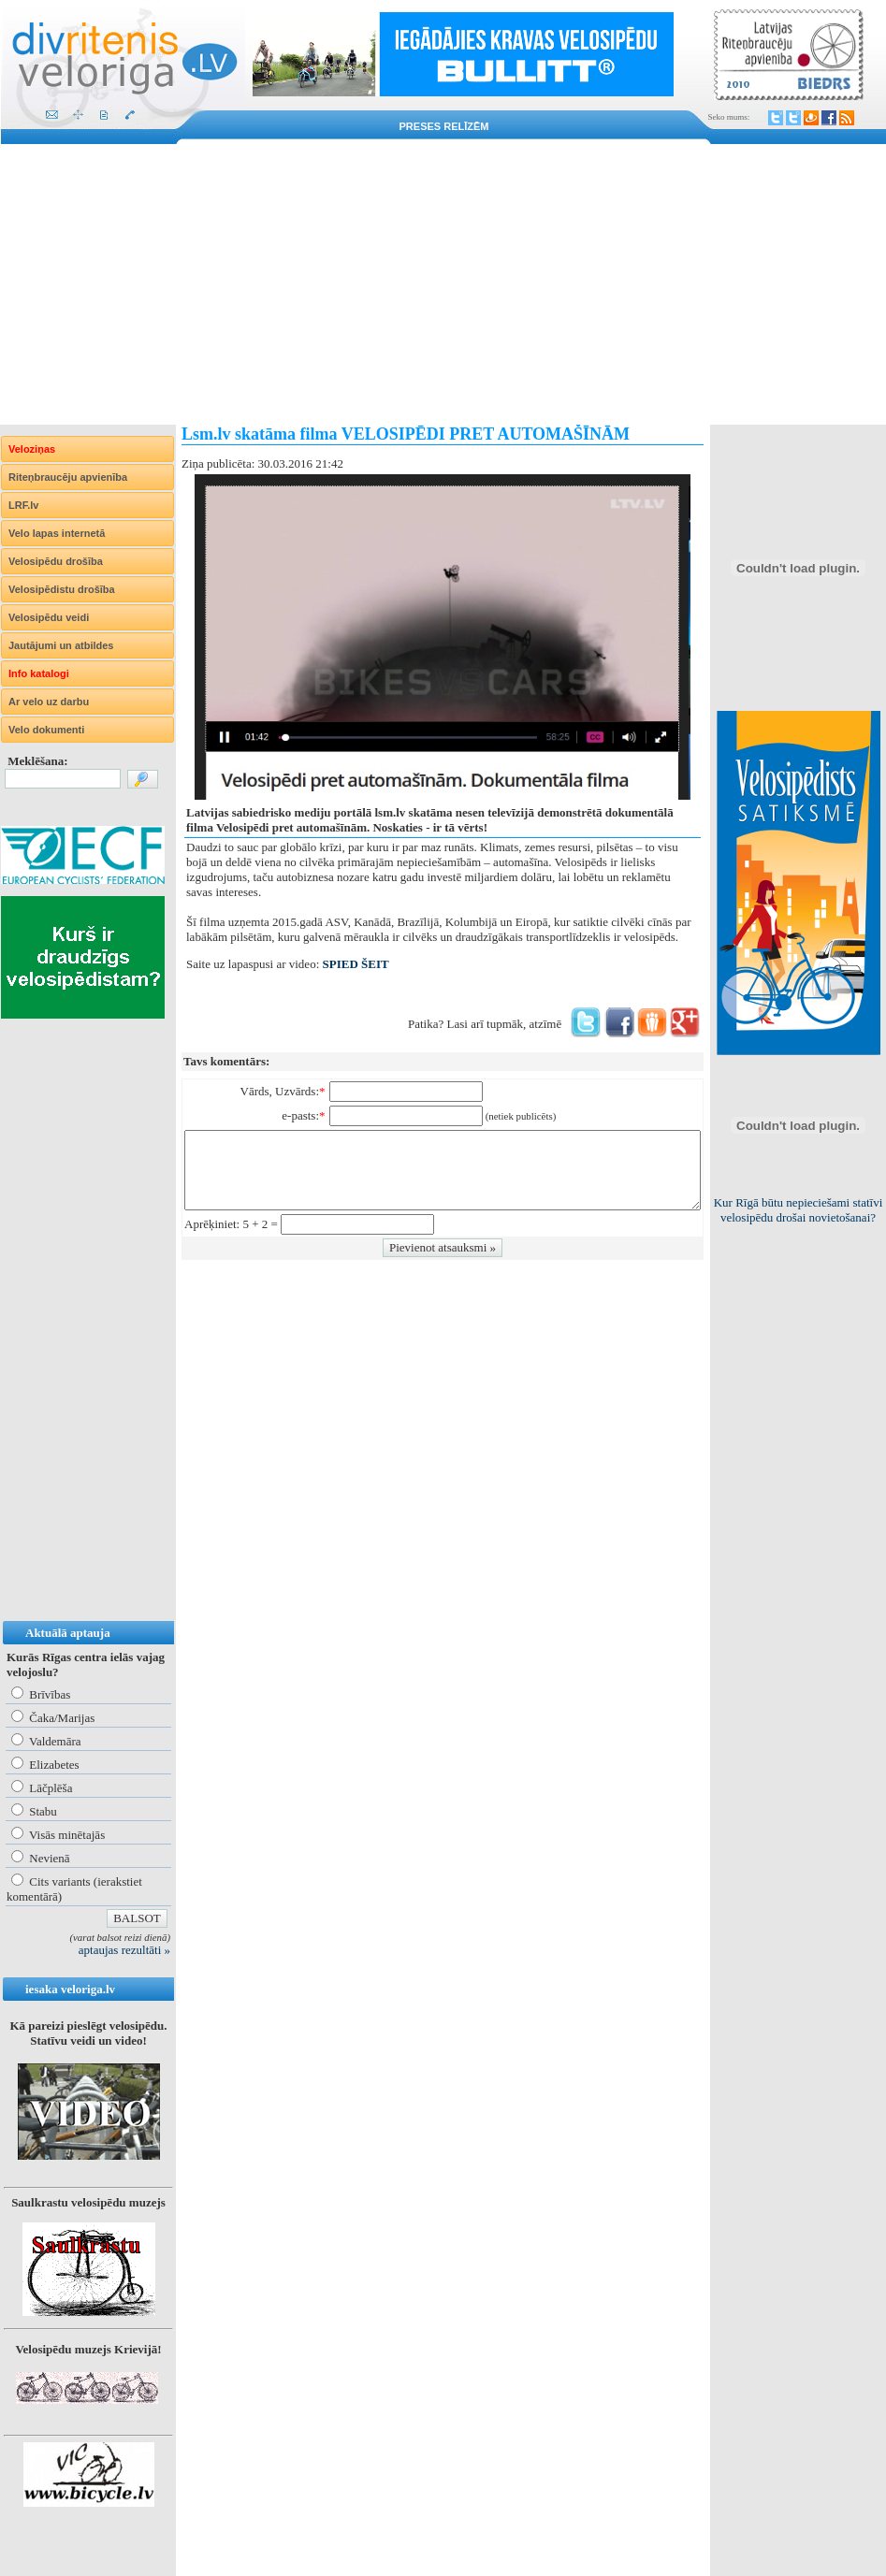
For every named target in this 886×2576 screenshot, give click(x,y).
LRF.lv (23, 505)
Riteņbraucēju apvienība (67, 477)
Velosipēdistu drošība (61, 589)
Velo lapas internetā (56, 533)
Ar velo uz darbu (48, 701)
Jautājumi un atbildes (60, 645)
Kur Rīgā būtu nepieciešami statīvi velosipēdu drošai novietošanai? (798, 1209)
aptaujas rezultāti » (124, 1950)
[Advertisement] (443, 284)
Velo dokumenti (46, 729)
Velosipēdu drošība (55, 561)
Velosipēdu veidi (48, 617)
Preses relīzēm (444, 126)
